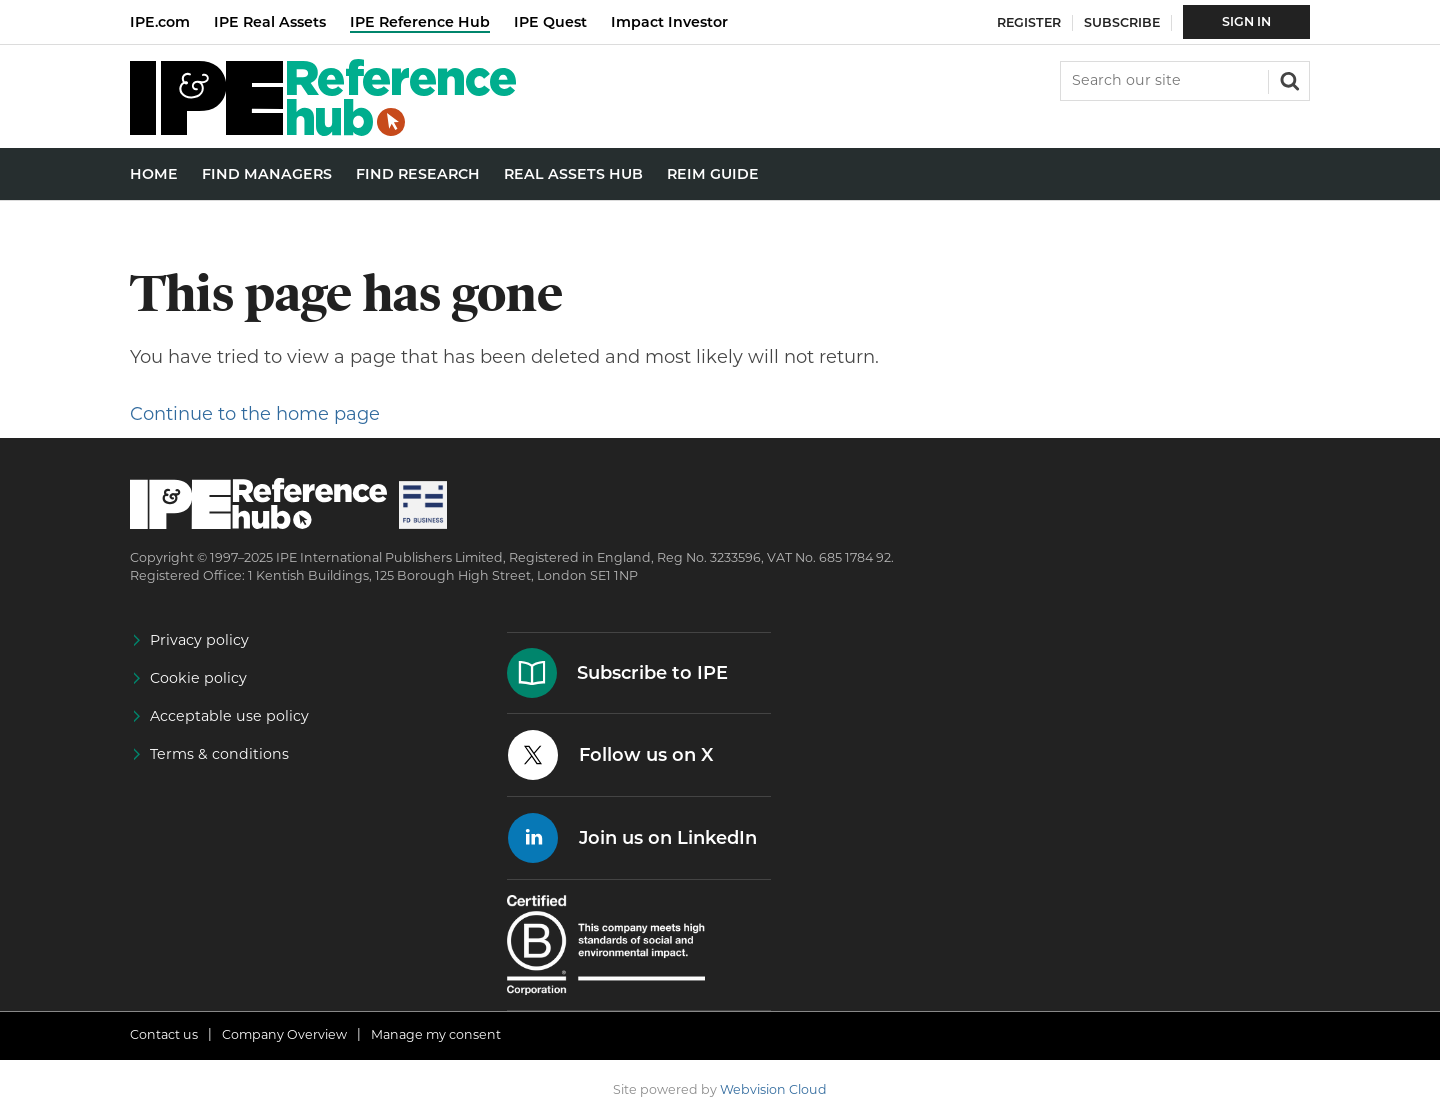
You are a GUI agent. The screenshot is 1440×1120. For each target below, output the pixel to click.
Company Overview (284, 1034)
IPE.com (160, 22)
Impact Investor (669, 22)
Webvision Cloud (773, 1089)
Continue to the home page (255, 414)
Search (1288, 79)
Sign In (1246, 21)
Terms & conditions (219, 754)
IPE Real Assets (270, 22)
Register (1029, 22)
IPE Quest (550, 22)
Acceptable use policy (229, 716)
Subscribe (1122, 22)
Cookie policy (198, 678)
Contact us (164, 1034)
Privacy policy (199, 640)
